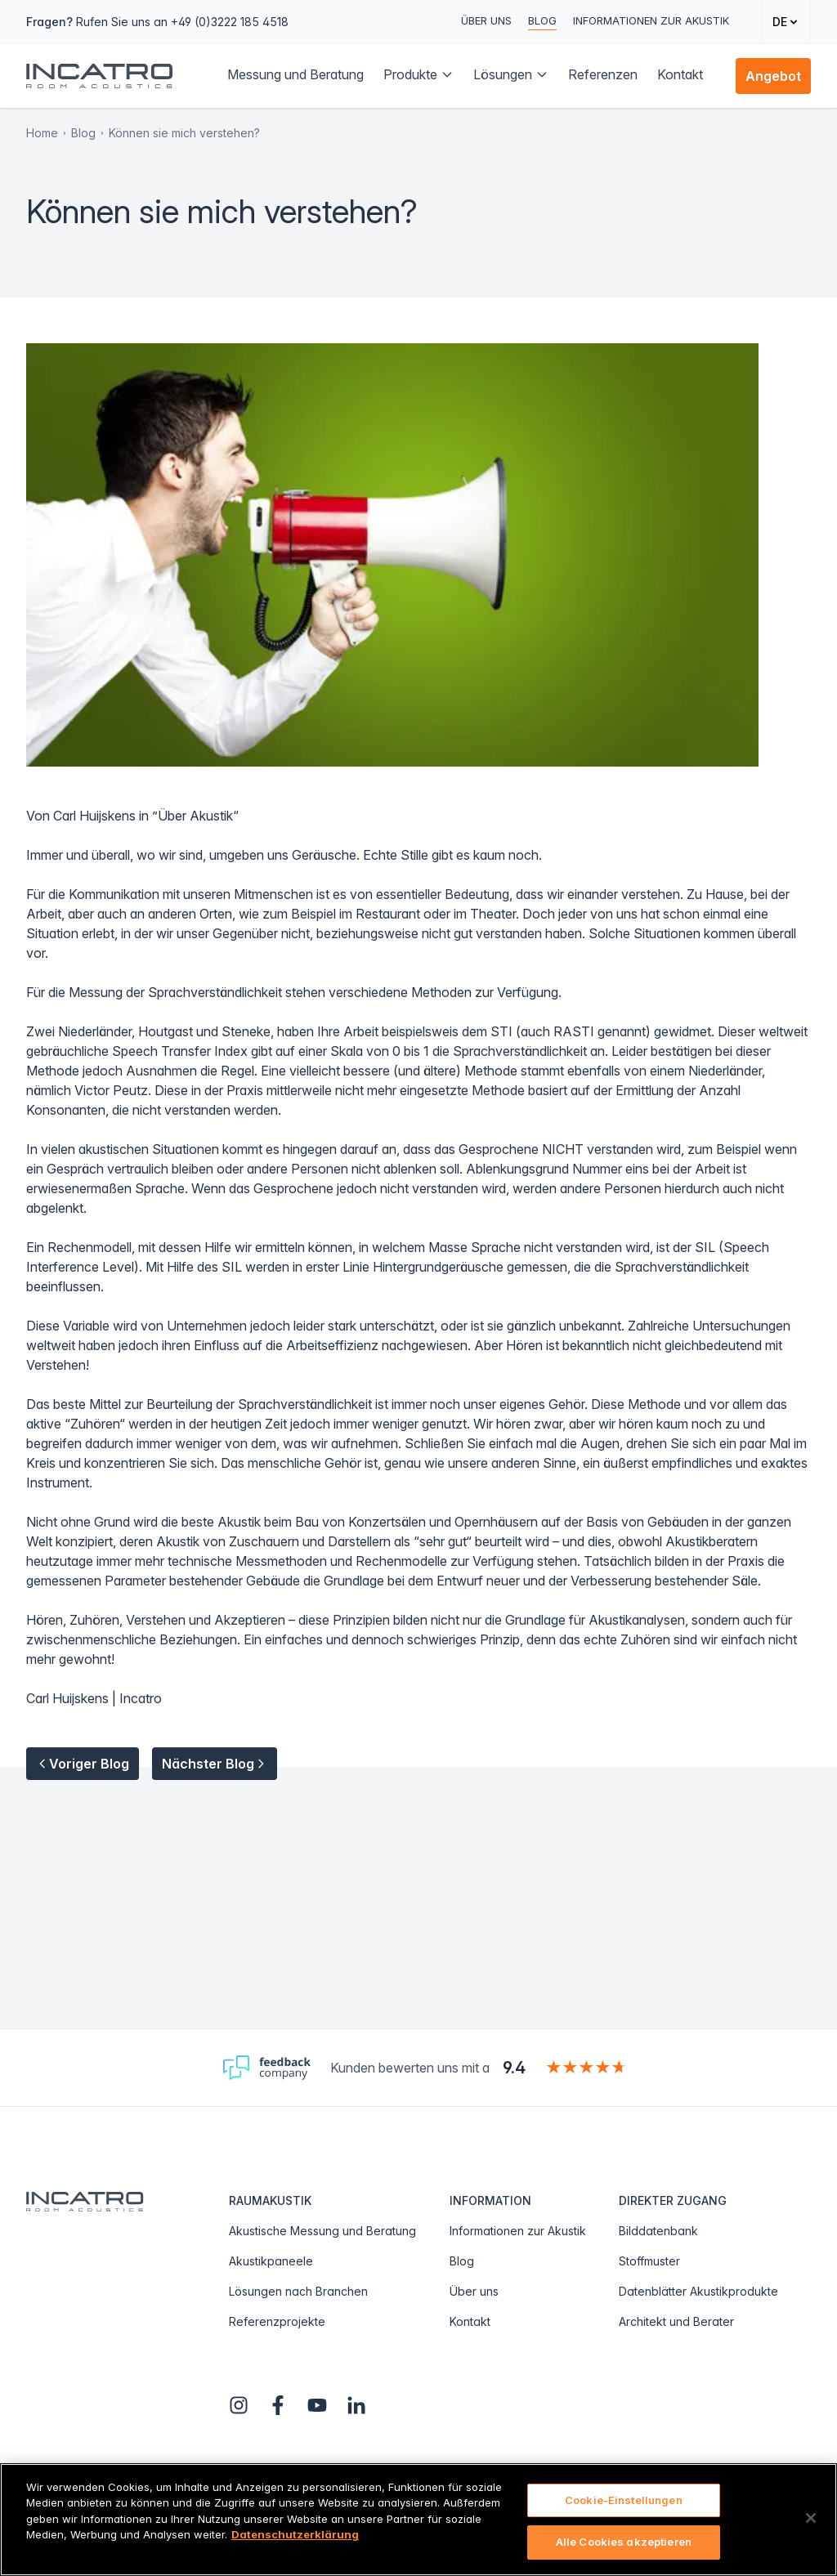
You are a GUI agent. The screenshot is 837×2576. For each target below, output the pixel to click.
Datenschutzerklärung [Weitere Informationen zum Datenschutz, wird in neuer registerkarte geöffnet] (295, 2534)
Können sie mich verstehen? (184, 133)
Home (42, 133)
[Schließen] (811, 2518)
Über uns (486, 20)
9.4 (514, 2067)
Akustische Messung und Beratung (322, 2231)
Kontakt (470, 2321)
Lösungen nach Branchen (298, 2291)
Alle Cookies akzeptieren (624, 2541)
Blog (542, 20)
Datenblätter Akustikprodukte (698, 2291)
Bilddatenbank (658, 2231)
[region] (418, 2519)
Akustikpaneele (271, 2261)
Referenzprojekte (277, 2321)
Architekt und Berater (676, 2321)
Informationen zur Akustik (651, 20)
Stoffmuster (649, 2261)
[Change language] (786, 22)
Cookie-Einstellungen (624, 2500)
